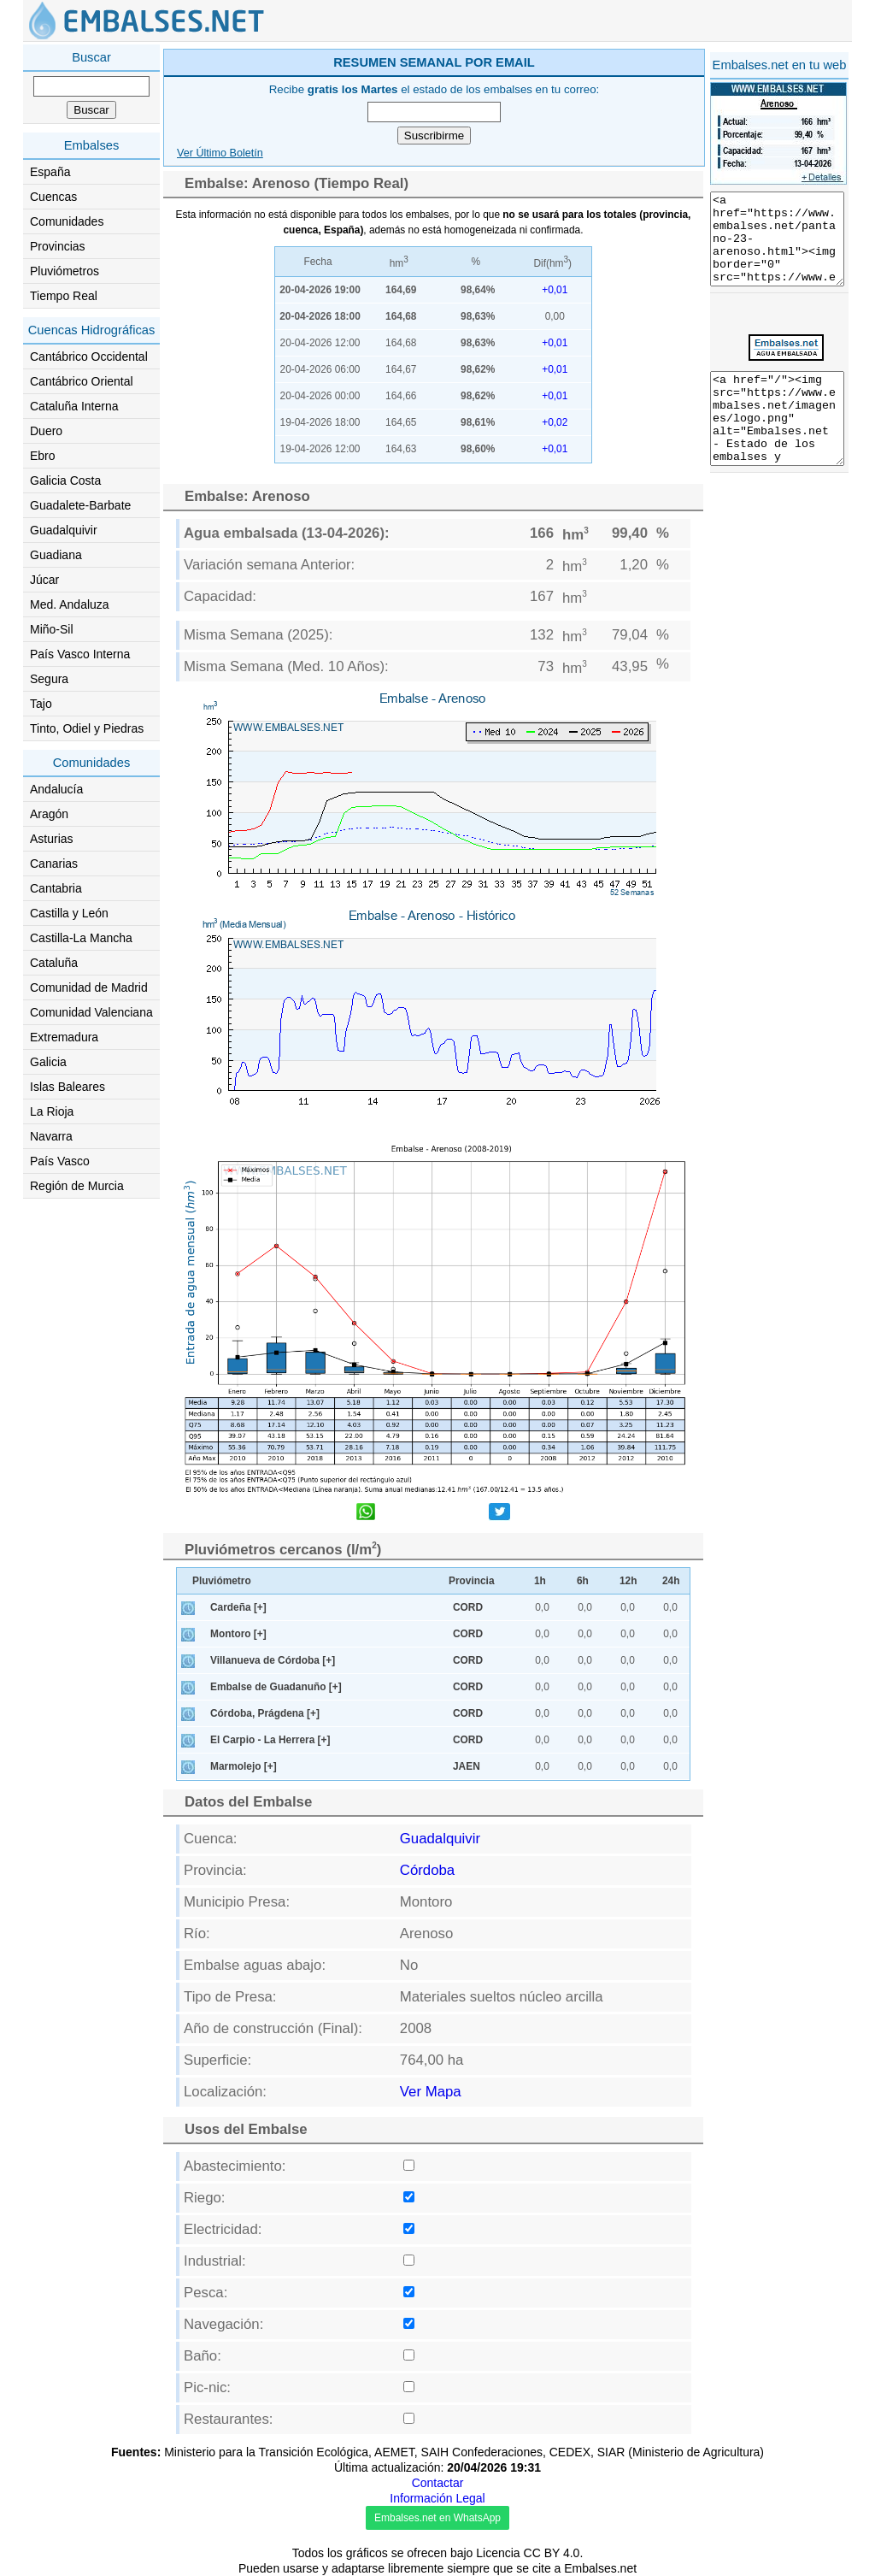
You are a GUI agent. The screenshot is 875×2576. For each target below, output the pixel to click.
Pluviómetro (221, 1581)
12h (628, 1581)
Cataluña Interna (74, 406)
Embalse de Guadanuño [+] (276, 1687)
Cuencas (53, 196)
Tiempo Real (63, 296)
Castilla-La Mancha (81, 938)
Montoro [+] (238, 1634)
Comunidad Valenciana (91, 1012)
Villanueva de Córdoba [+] (272, 1660)
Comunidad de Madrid (89, 987)
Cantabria (56, 888)
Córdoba (427, 1870)
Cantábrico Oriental (81, 381)
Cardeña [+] (238, 1607)
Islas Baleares (67, 1086)
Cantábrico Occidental (89, 356)
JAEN (466, 1766)
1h (540, 1581)
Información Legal (437, 2498)
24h (671, 1581)
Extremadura (64, 1037)
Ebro (43, 456)
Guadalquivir (63, 530)
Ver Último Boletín (220, 153)
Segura (49, 679)
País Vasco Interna (80, 654)
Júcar (44, 580)
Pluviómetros (64, 271)
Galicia (48, 1062)
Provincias (57, 246)
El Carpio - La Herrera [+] (270, 1740)
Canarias (54, 863)
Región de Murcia (77, 1186)
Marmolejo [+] (243, 1766)
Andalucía (56, 789)
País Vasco (60, 1161)
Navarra (51, 1136)
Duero (46, 431)
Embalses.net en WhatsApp (437, 2518)
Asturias (51, 839)
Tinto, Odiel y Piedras (87, 728)
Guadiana (56, 555)
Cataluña (54, 963)
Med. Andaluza (69, 604)
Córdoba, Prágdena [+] (265, 1713)
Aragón (49, 814)
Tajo (41, 703)
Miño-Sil (51, 629)
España (50, 172)
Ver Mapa (430, 2092)
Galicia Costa (65, 480)
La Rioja (51, 1111)
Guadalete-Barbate (80, 505)
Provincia (472, 1581)
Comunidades (66, 221)
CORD (468, 1607)
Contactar (438, 2483)
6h (583, 1581)
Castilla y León (69, 913)
